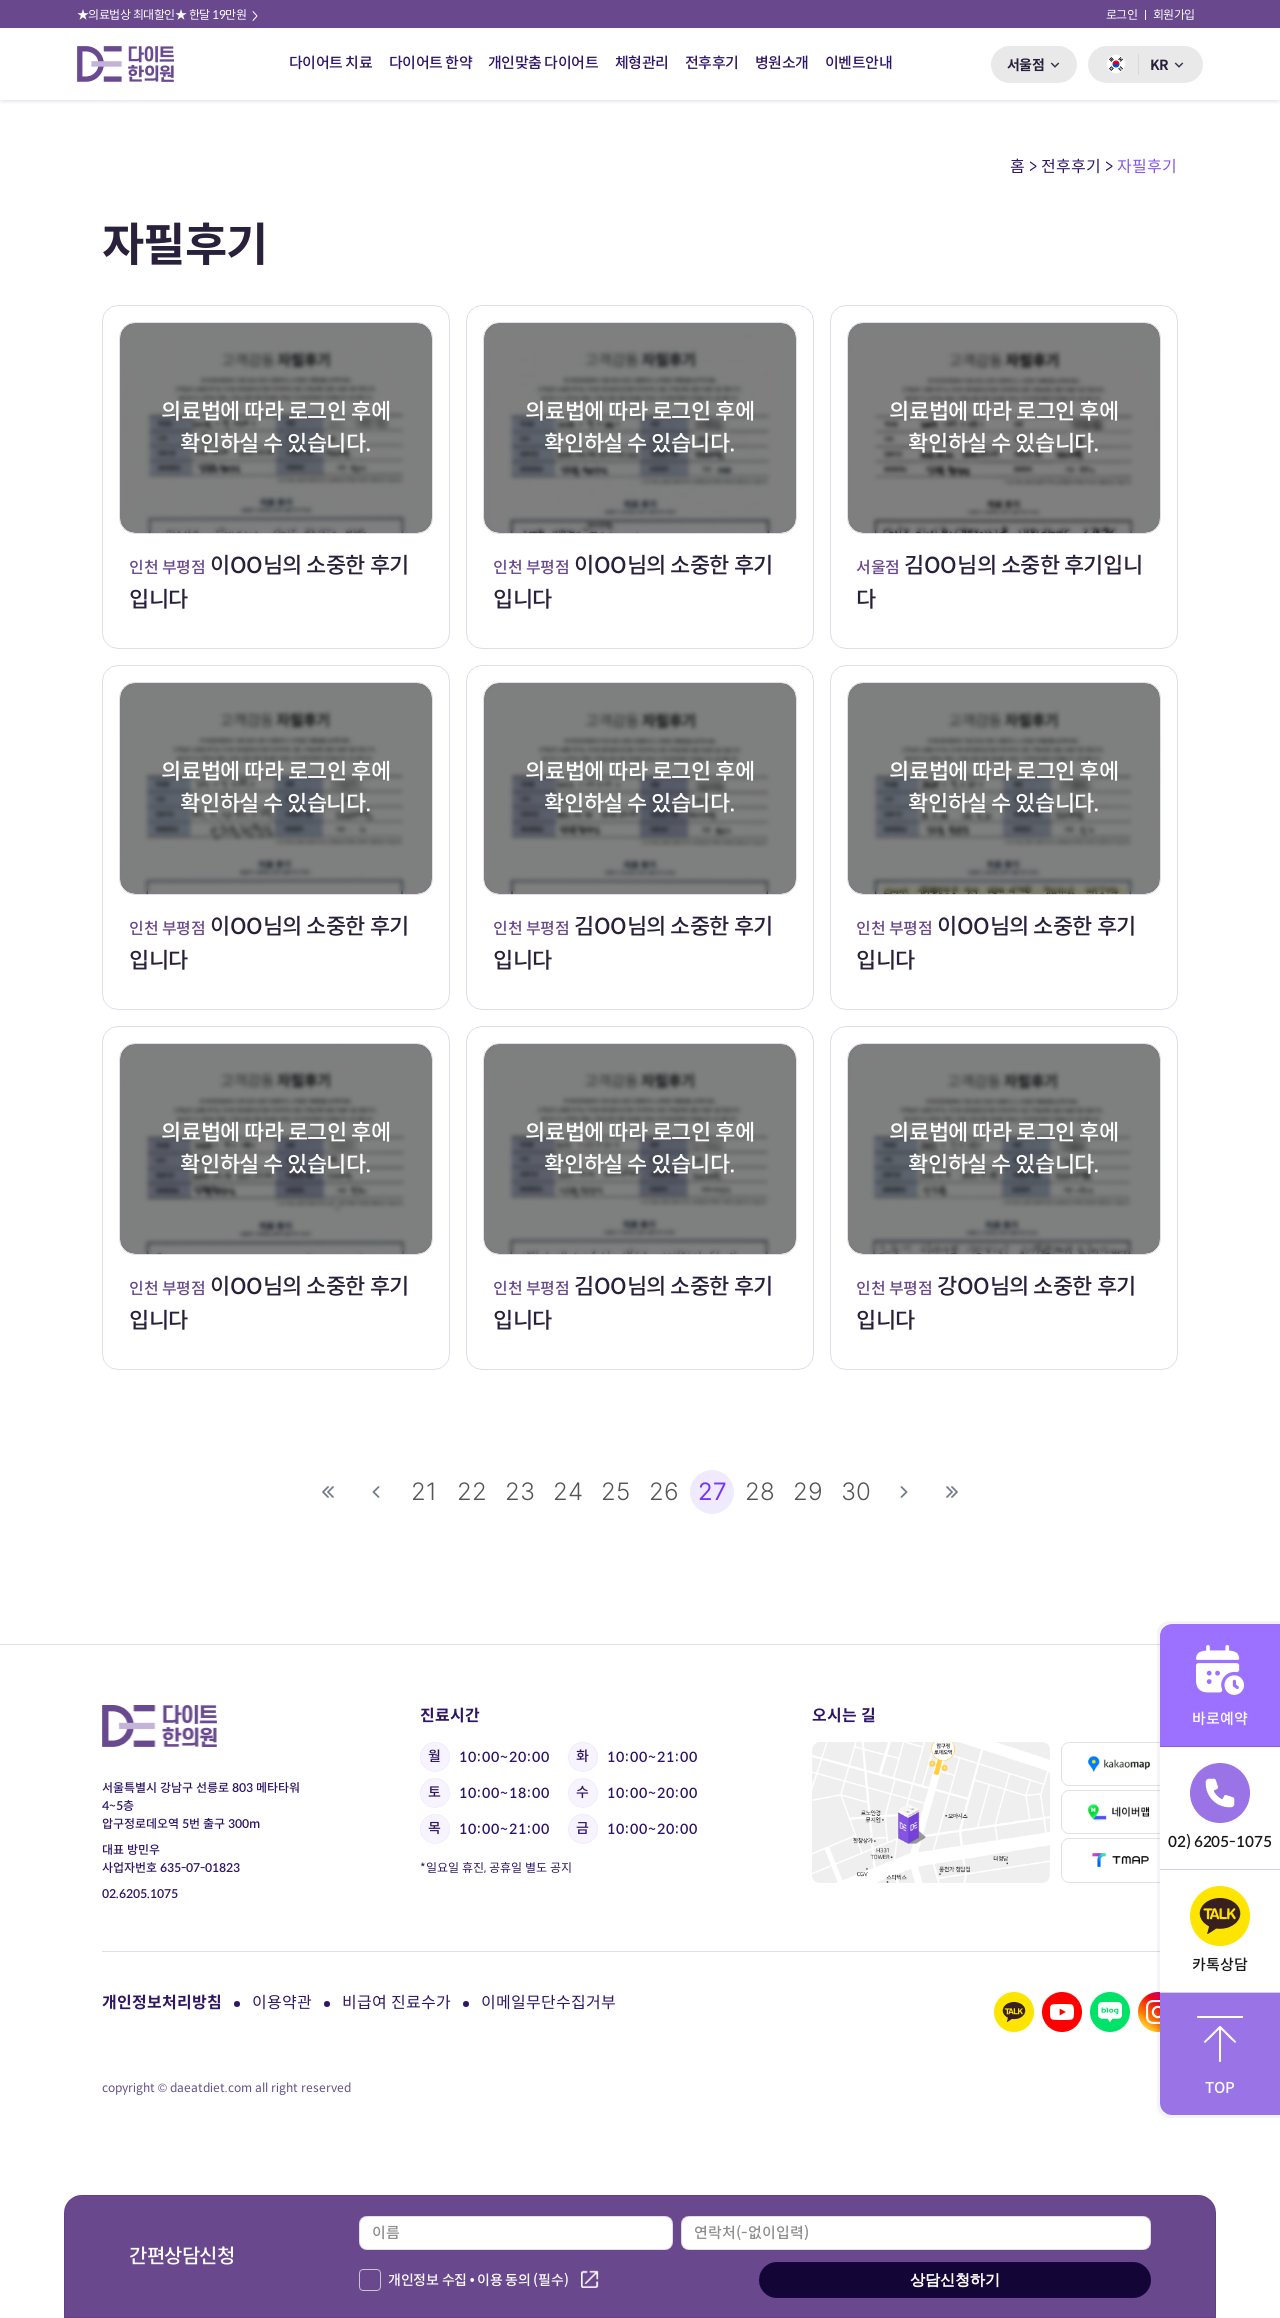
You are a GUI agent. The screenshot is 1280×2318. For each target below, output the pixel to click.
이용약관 (282, 2002)
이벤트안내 (859, 62)
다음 (904, 1492)
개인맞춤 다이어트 (543, 62)
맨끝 (952, 1492)
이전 (376, 1492)
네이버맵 (1119, 1812)
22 (472, 1491)
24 (568, 1491)
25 (615, 1491)
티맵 (1119, 1860)
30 (856, 1491)
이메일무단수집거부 (548, 2002)
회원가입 (1174, 14)
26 (664, 1491)
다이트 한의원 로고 (134, 64)
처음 (328, 1492)
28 (760, 1491)
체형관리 (642, 62)
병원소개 (782, 62)
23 (520, 1491)
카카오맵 (1119, 1764)
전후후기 (712, 62)
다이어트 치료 (331, 62)
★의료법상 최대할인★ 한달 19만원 (169, 14)
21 (424, 1491)
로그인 (1122, 14)
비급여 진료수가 (396, 2002)
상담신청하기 (955, 2279)
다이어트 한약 (431, 62)
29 (808, 1491)
